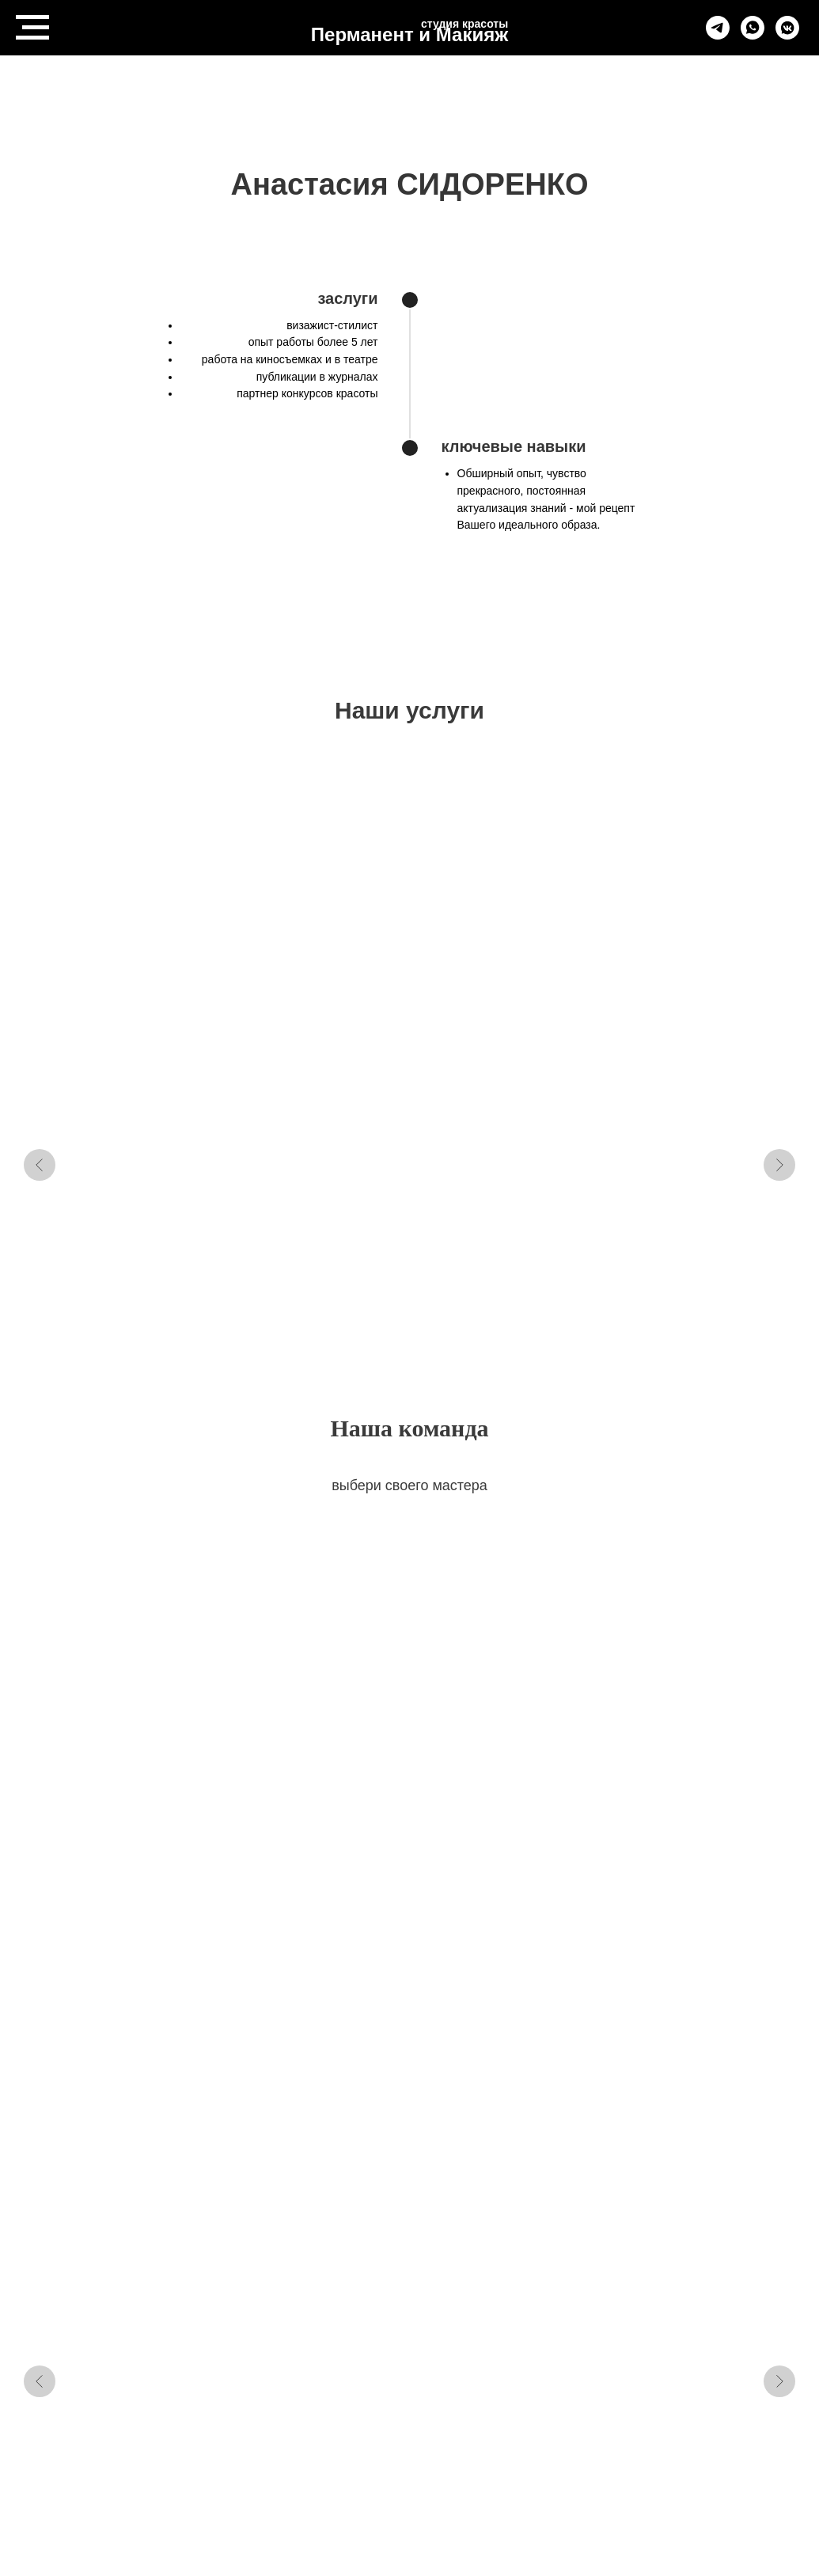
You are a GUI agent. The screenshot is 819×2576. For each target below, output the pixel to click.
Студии (526, 2449)
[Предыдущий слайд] (39, 953)
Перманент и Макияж (409, 34)
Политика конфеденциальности (355, 2465)
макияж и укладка (667, 976)
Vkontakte (299, 2449)
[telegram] (718, 35)
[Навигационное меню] (32, 27)
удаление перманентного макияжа (483, 992)
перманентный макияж (308, 984)
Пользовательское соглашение (409, 2483)
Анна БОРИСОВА (146, 1596)
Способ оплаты (508, 2465)
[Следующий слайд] (779, 953)
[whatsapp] (752, 35)
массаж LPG (126, 976)
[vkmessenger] (787, 35)
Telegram (376, 2449)
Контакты (453, 2449)
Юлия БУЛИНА (661, 1596)
